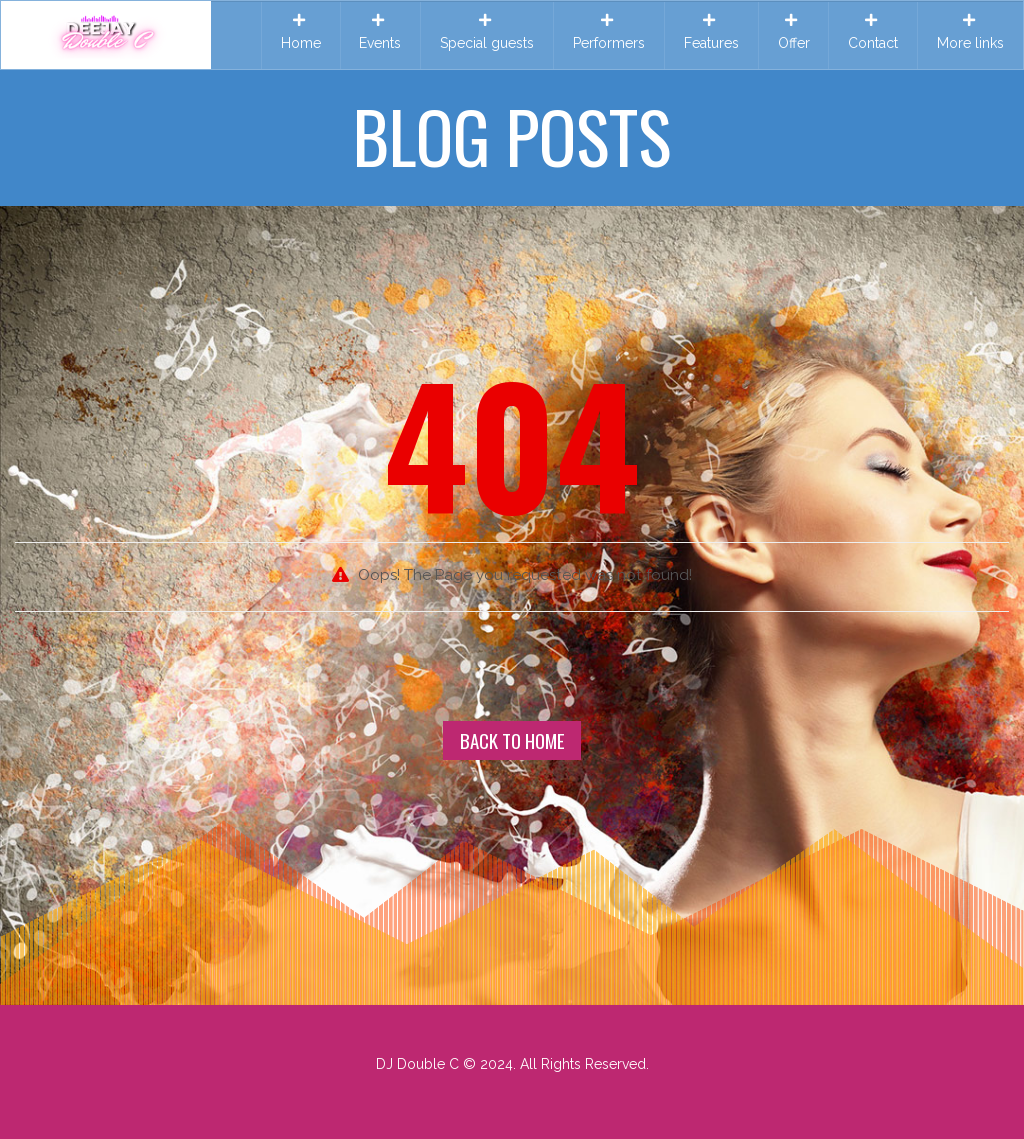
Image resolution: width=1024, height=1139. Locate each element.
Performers (609, 32)
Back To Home (512, 740)
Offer (794, 32)
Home (301, 32)
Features (711, 32)
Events (380, 32)
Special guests (487, 32)
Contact (873, 32)
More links (970, 32)
